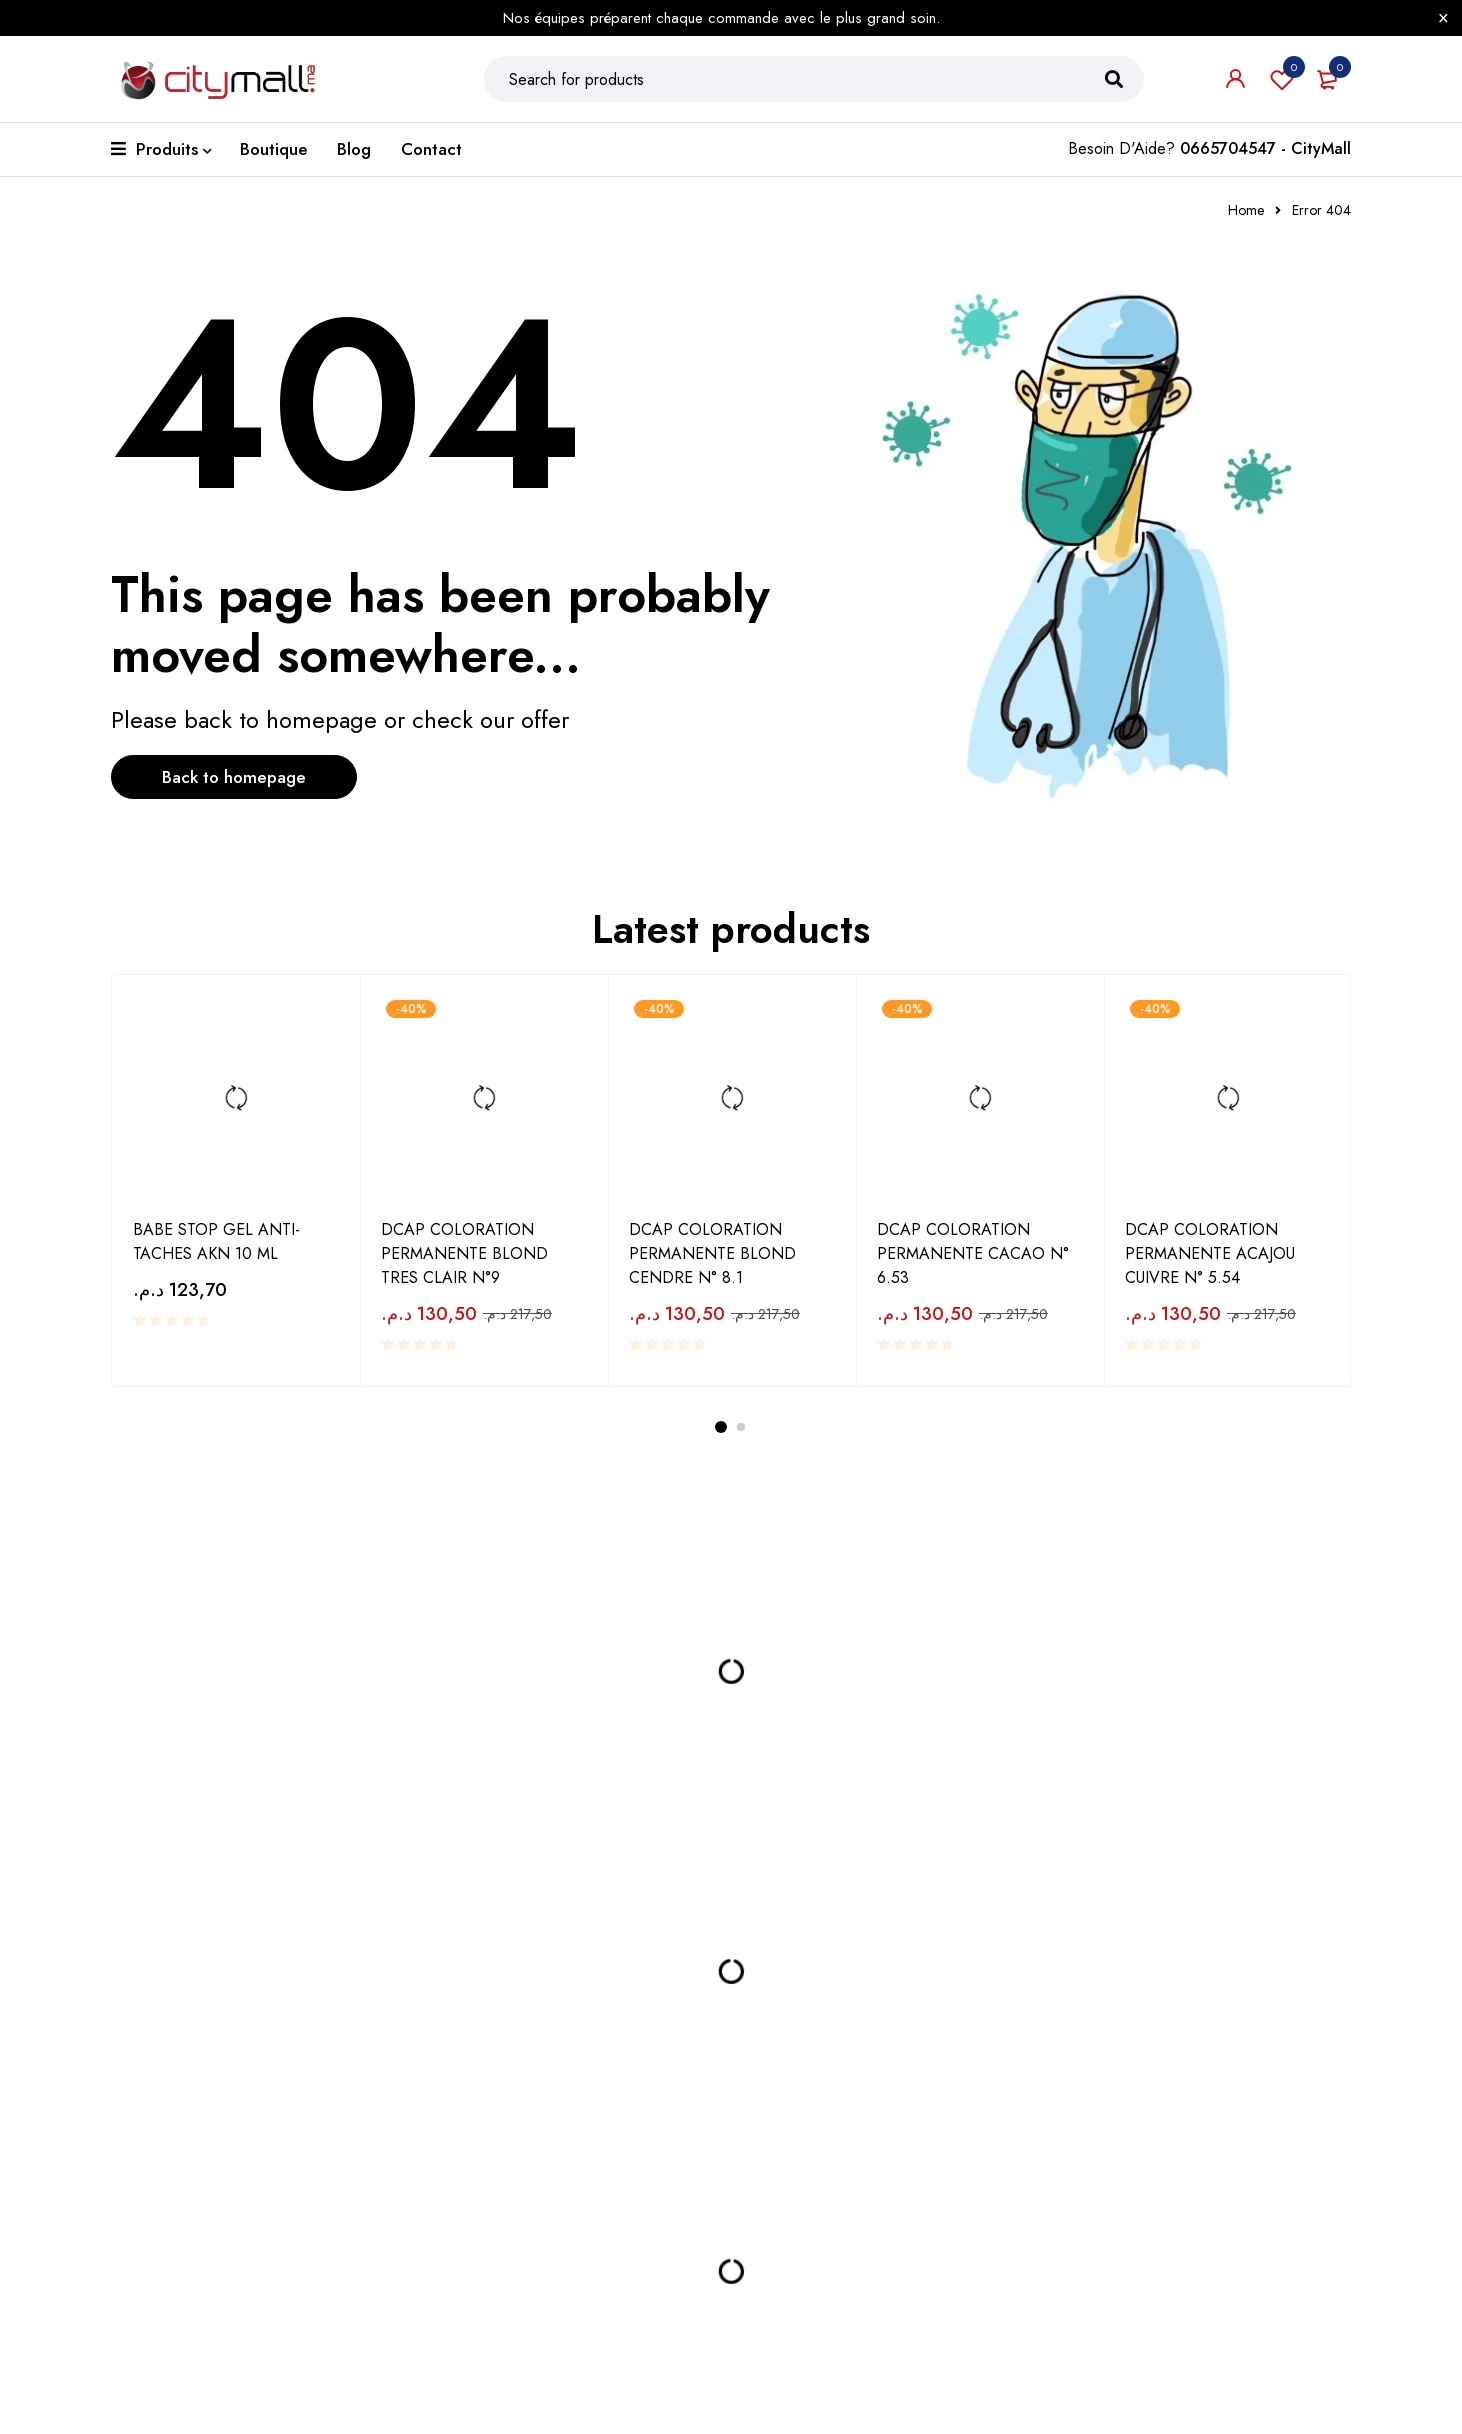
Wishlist (1282, 86)
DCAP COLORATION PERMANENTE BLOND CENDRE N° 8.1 (712, 1266)
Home (1246, 224)
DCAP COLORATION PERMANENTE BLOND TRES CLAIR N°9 (464, 1266)
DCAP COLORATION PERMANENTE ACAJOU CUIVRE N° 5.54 (1210, 1266)
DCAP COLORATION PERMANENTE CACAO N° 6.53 (973, 1266)
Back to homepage (246, 792)
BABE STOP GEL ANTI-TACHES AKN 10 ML (216, 1254)
